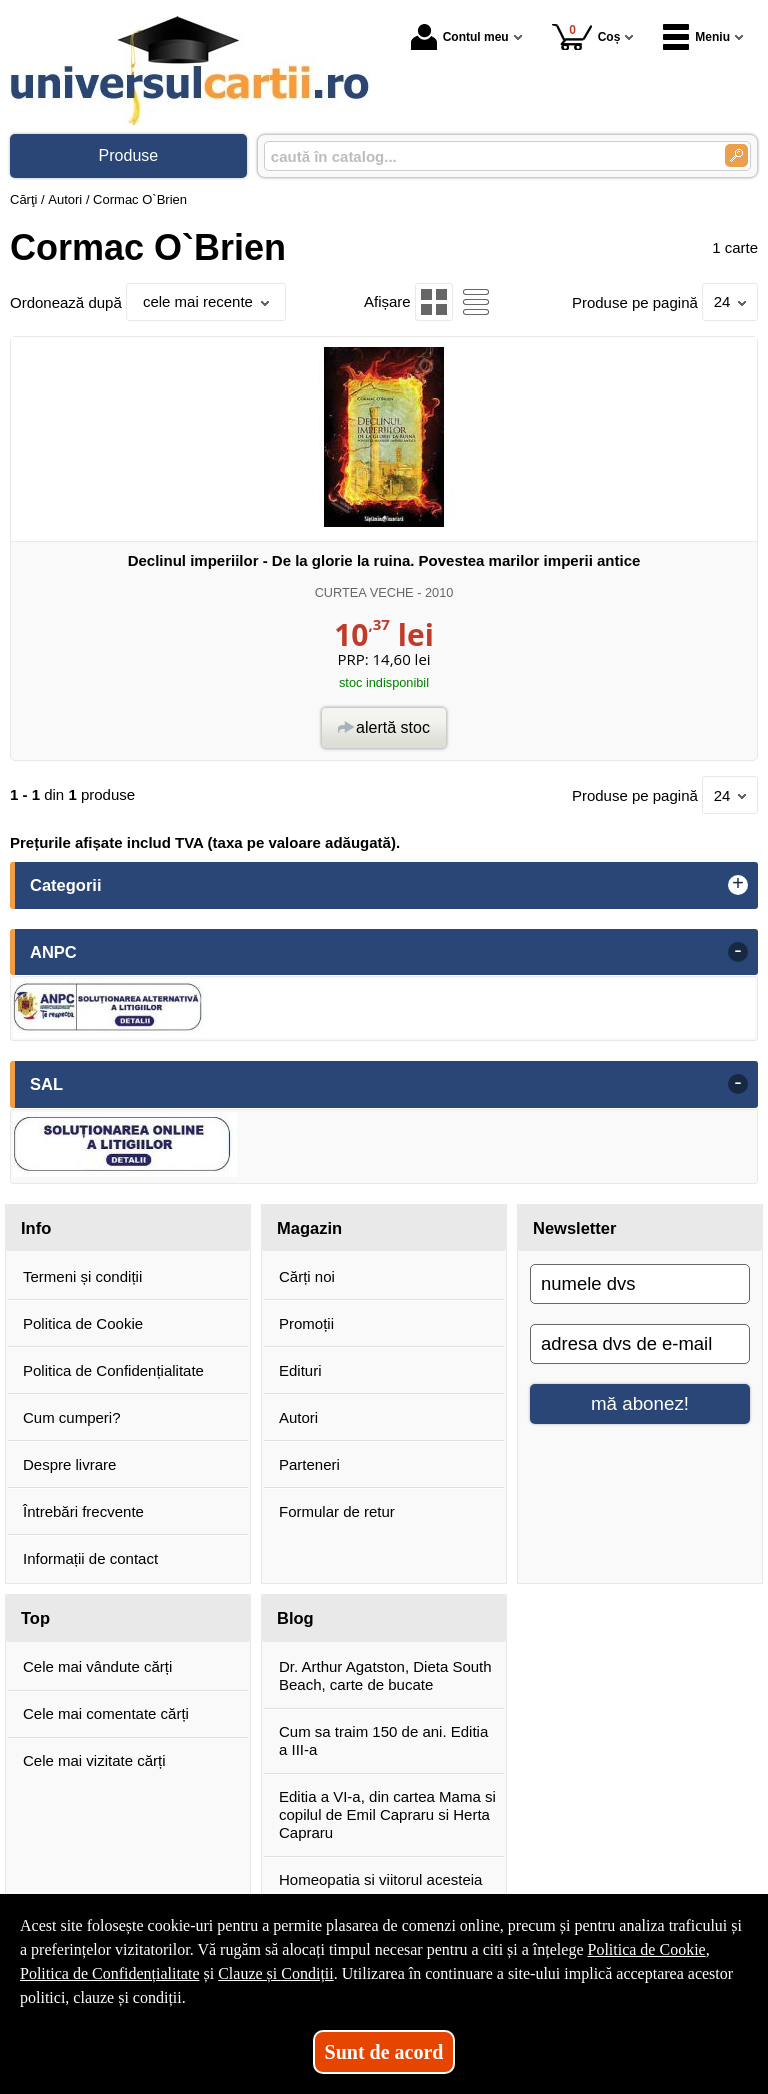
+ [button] (738, 885)
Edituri (300, 1370)
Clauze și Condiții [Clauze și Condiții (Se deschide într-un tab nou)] (276, 1973)
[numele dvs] (640, 1284)
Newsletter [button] (574, 1228)
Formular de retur (337, 1511)
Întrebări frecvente (83, 1511)
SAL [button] (46, 1084)
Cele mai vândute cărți (97, 1666)
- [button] (738, 952)
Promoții (306, 1323)
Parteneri (309, 1464)
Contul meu (460, 37)
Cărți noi (307, 1276)
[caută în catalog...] (486, 156)
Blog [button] (295, 1618)
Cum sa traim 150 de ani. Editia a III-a (383, 1740)
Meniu (696, 37)
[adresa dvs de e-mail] (640, 1344)
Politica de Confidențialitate (113, 1370)
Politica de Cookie (83, 1323)
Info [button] (36, 1228)
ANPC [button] (53, 952)
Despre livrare (69, 1464)
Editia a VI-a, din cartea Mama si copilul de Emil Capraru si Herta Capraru (387, 1814)
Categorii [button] (66, 885)
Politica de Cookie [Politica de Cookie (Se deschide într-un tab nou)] (646, 1949)
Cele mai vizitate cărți (94, 1760)
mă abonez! (640, 1403)
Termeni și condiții (82, 1276)
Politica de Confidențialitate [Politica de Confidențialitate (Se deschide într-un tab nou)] (110, 1973)
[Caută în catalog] (736, 155)
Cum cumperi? (72, 1417)
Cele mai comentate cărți (106, 1713)
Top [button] (35, 1618)
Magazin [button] (309, 1228)
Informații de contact (90, 1558)
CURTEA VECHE (364, 592)
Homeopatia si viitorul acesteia (380, 1879)
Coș (586, 36)
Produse (129, 155)
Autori (298, 1417)
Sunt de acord (384, 2052)
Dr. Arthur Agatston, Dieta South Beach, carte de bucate (385, 1675)
